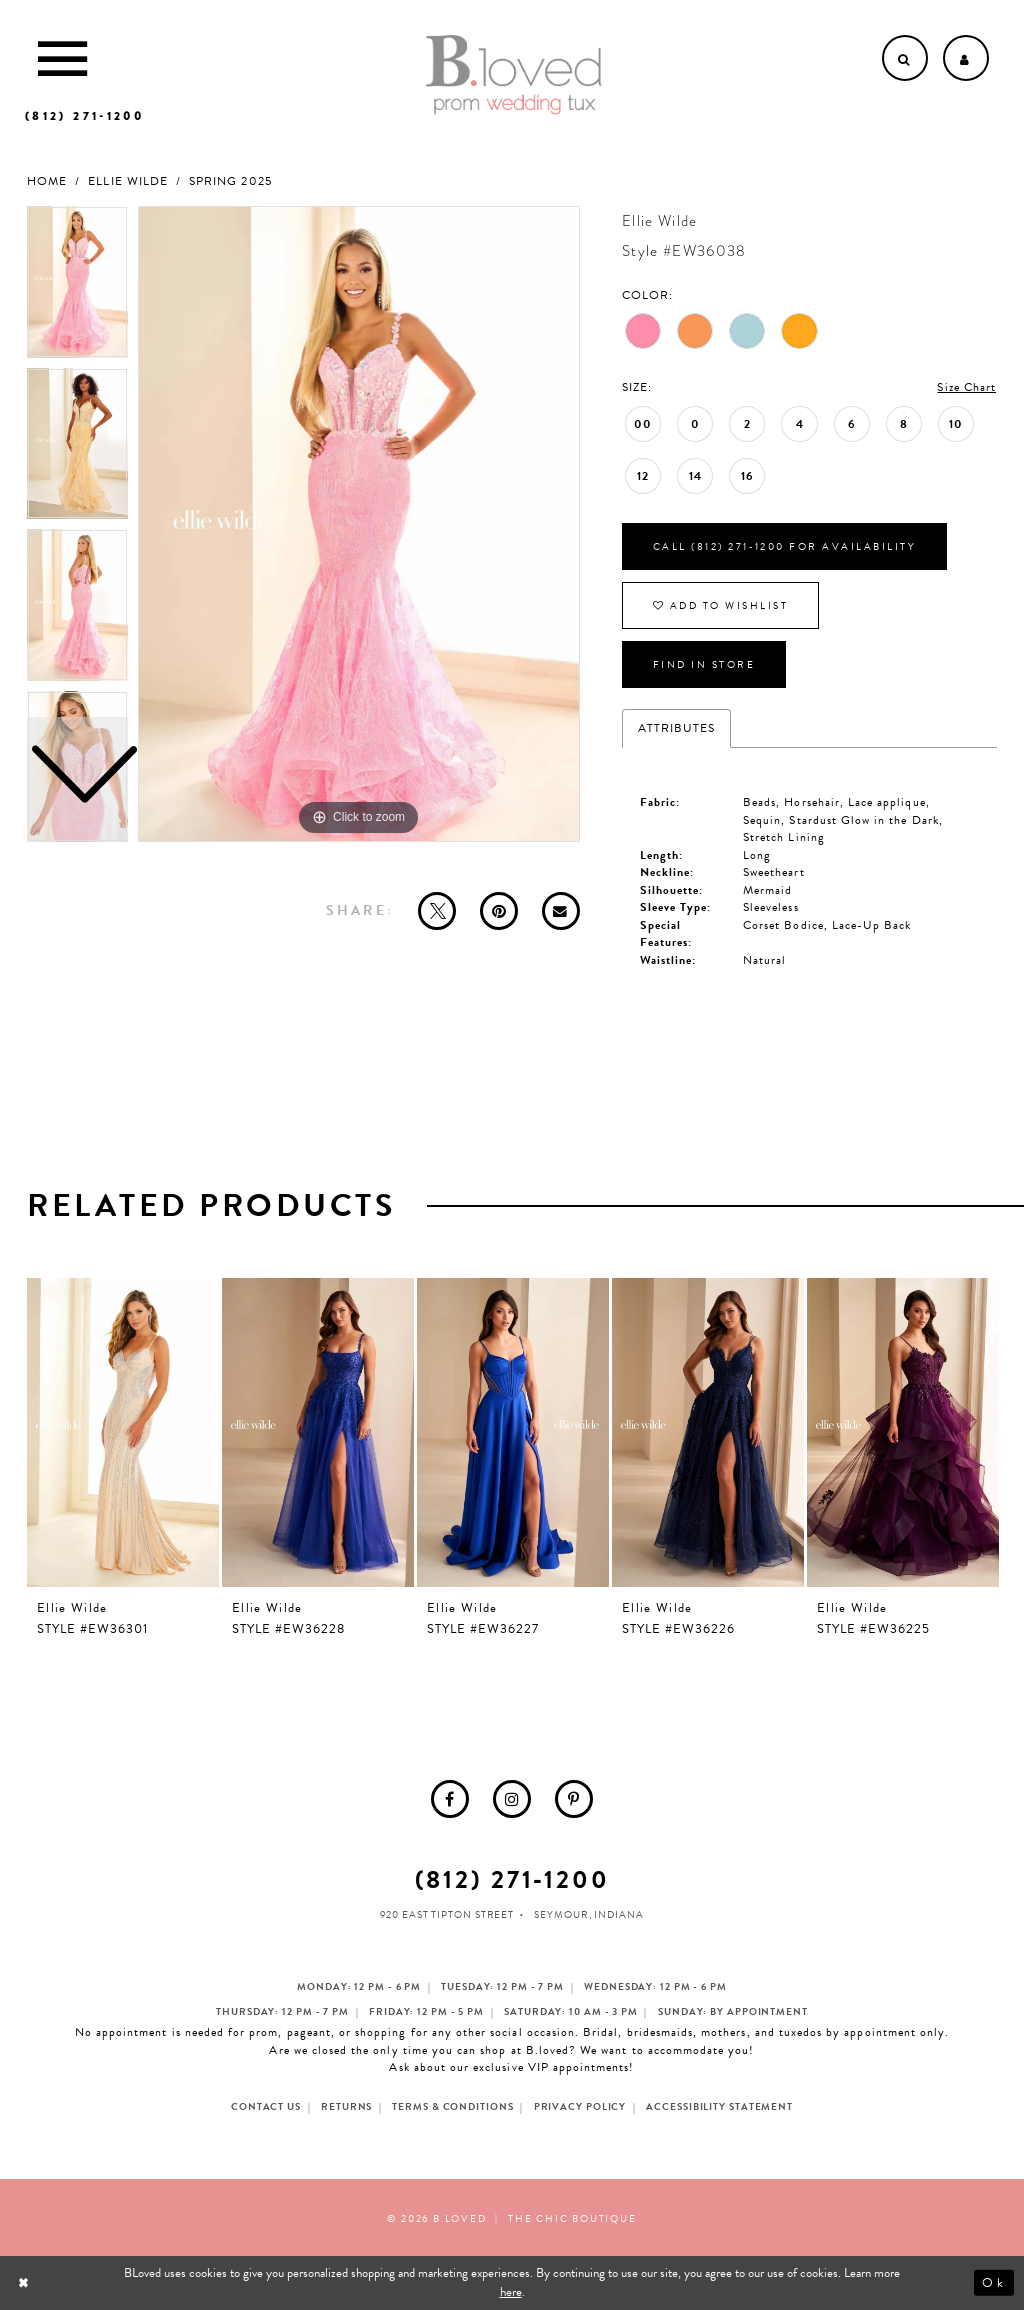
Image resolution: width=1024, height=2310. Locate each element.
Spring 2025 (230, 181)
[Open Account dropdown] (966, 58)
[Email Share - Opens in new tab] (561, 911)
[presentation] (123, 1432)
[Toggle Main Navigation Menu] (62, 58)
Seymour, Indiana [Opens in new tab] (588, 1914)
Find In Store (704, 664)
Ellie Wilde (128, 181)
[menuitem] (450, 1799)
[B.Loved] (514, 75)
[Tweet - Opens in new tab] (437, 911)
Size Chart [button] (966, 387)
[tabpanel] (359, 524)
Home (47, 181)
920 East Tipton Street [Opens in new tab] (447, 1914)
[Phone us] (84, 116)
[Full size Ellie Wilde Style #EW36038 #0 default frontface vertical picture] (359, 524)
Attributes (677, 728)
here (511, 2292)
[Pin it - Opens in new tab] (499, 911)
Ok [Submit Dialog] (993, 2282)
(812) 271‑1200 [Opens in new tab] (512, 1879)
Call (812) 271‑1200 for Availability (784, 546)
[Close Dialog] (25, 2282)
